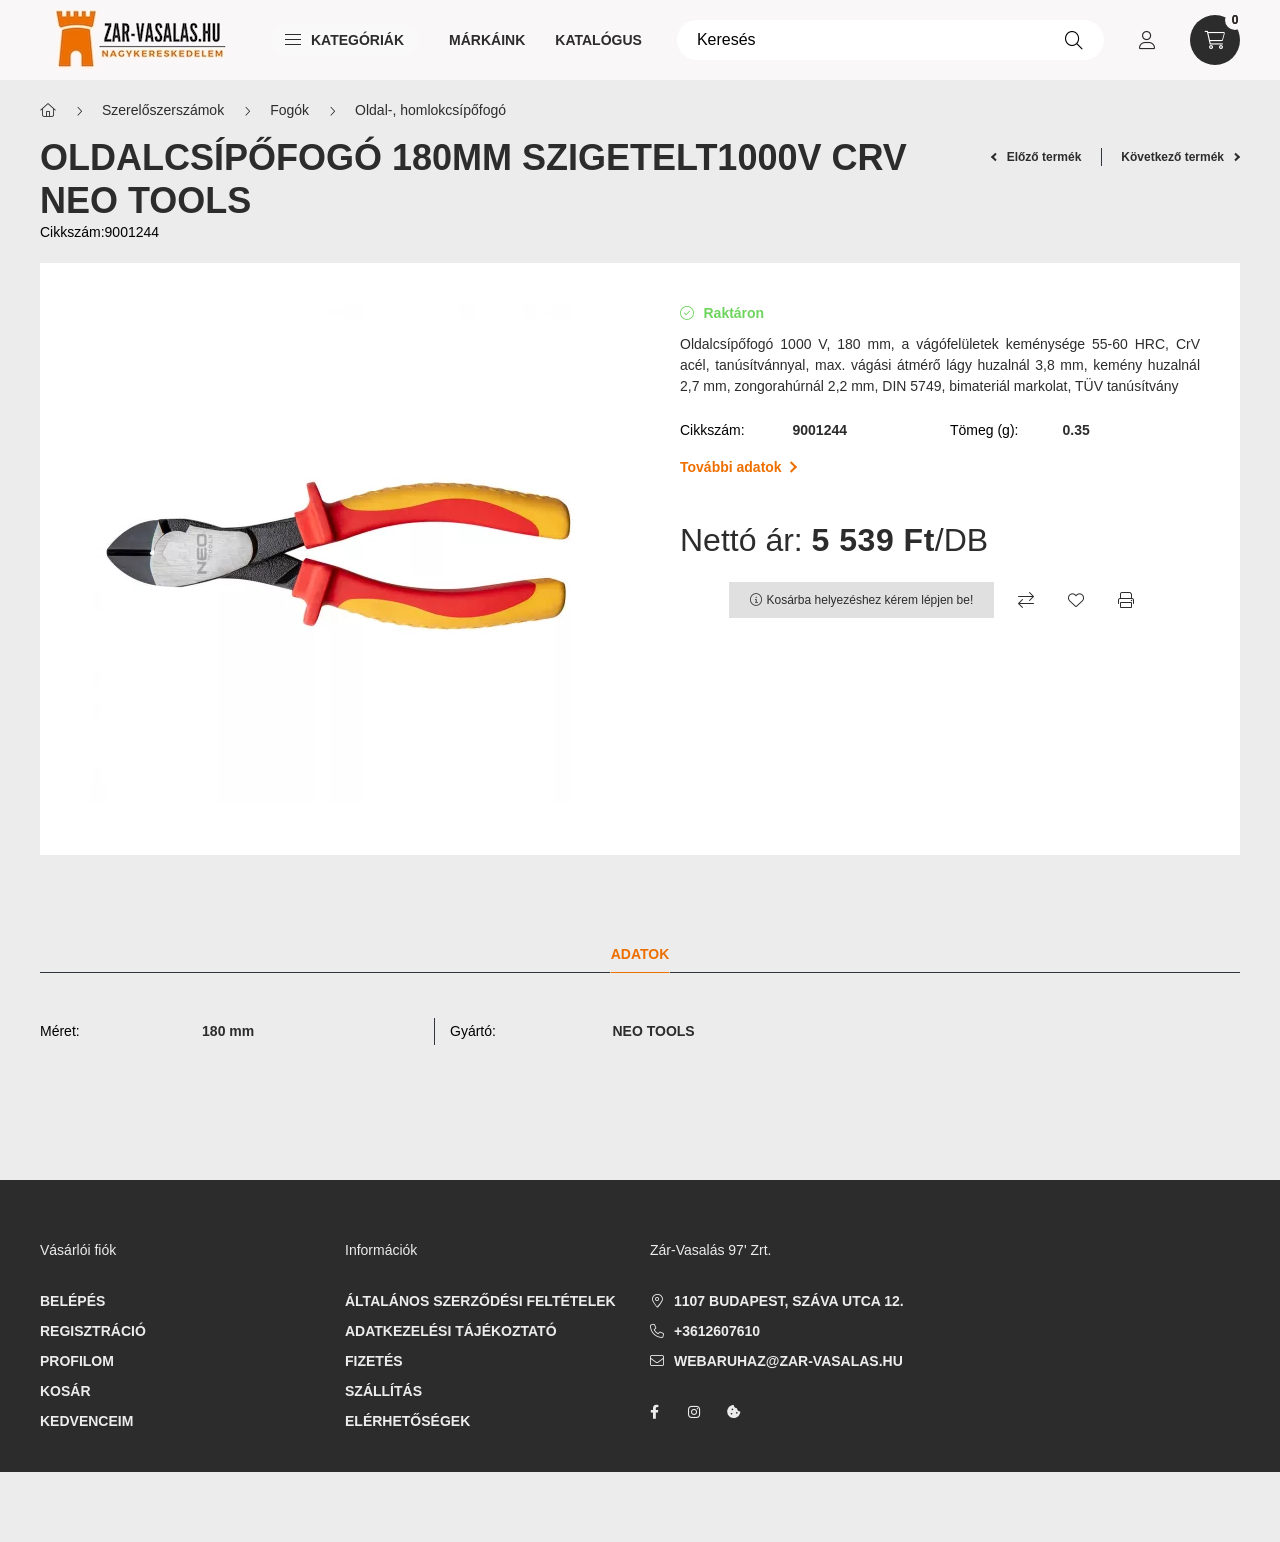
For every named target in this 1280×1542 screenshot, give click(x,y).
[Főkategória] (48, 110)
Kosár (65, 1391)
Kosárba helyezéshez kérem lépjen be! (870, 600)
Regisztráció (93, 1331)
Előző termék (1036, 157)
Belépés (72, 1301)
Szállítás (383, 1391)
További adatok (738, 467)
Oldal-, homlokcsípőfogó (430, 110)
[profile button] (1147, 40)
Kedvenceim (86, 1421)
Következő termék (1180, 157)
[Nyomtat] (1126, 600)
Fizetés (374, 1361)
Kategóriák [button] (344, 40)
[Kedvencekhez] (1076, 600)
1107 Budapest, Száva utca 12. (789, 1301)
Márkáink (487, 40)
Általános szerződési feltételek (480, 1301)
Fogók (289, 110)
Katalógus (598, 40)
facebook (654, 1412)
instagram (694, 1412)
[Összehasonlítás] (1026, 600)
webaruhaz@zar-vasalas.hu (788, 1361)
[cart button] (1215, 40)
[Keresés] (890, 40)
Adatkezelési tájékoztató (451, 1331)
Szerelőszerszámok (163, 110)
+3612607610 (717, 1331)
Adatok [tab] (640, 954)
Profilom (77, 1361)
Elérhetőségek (407, 1421)
